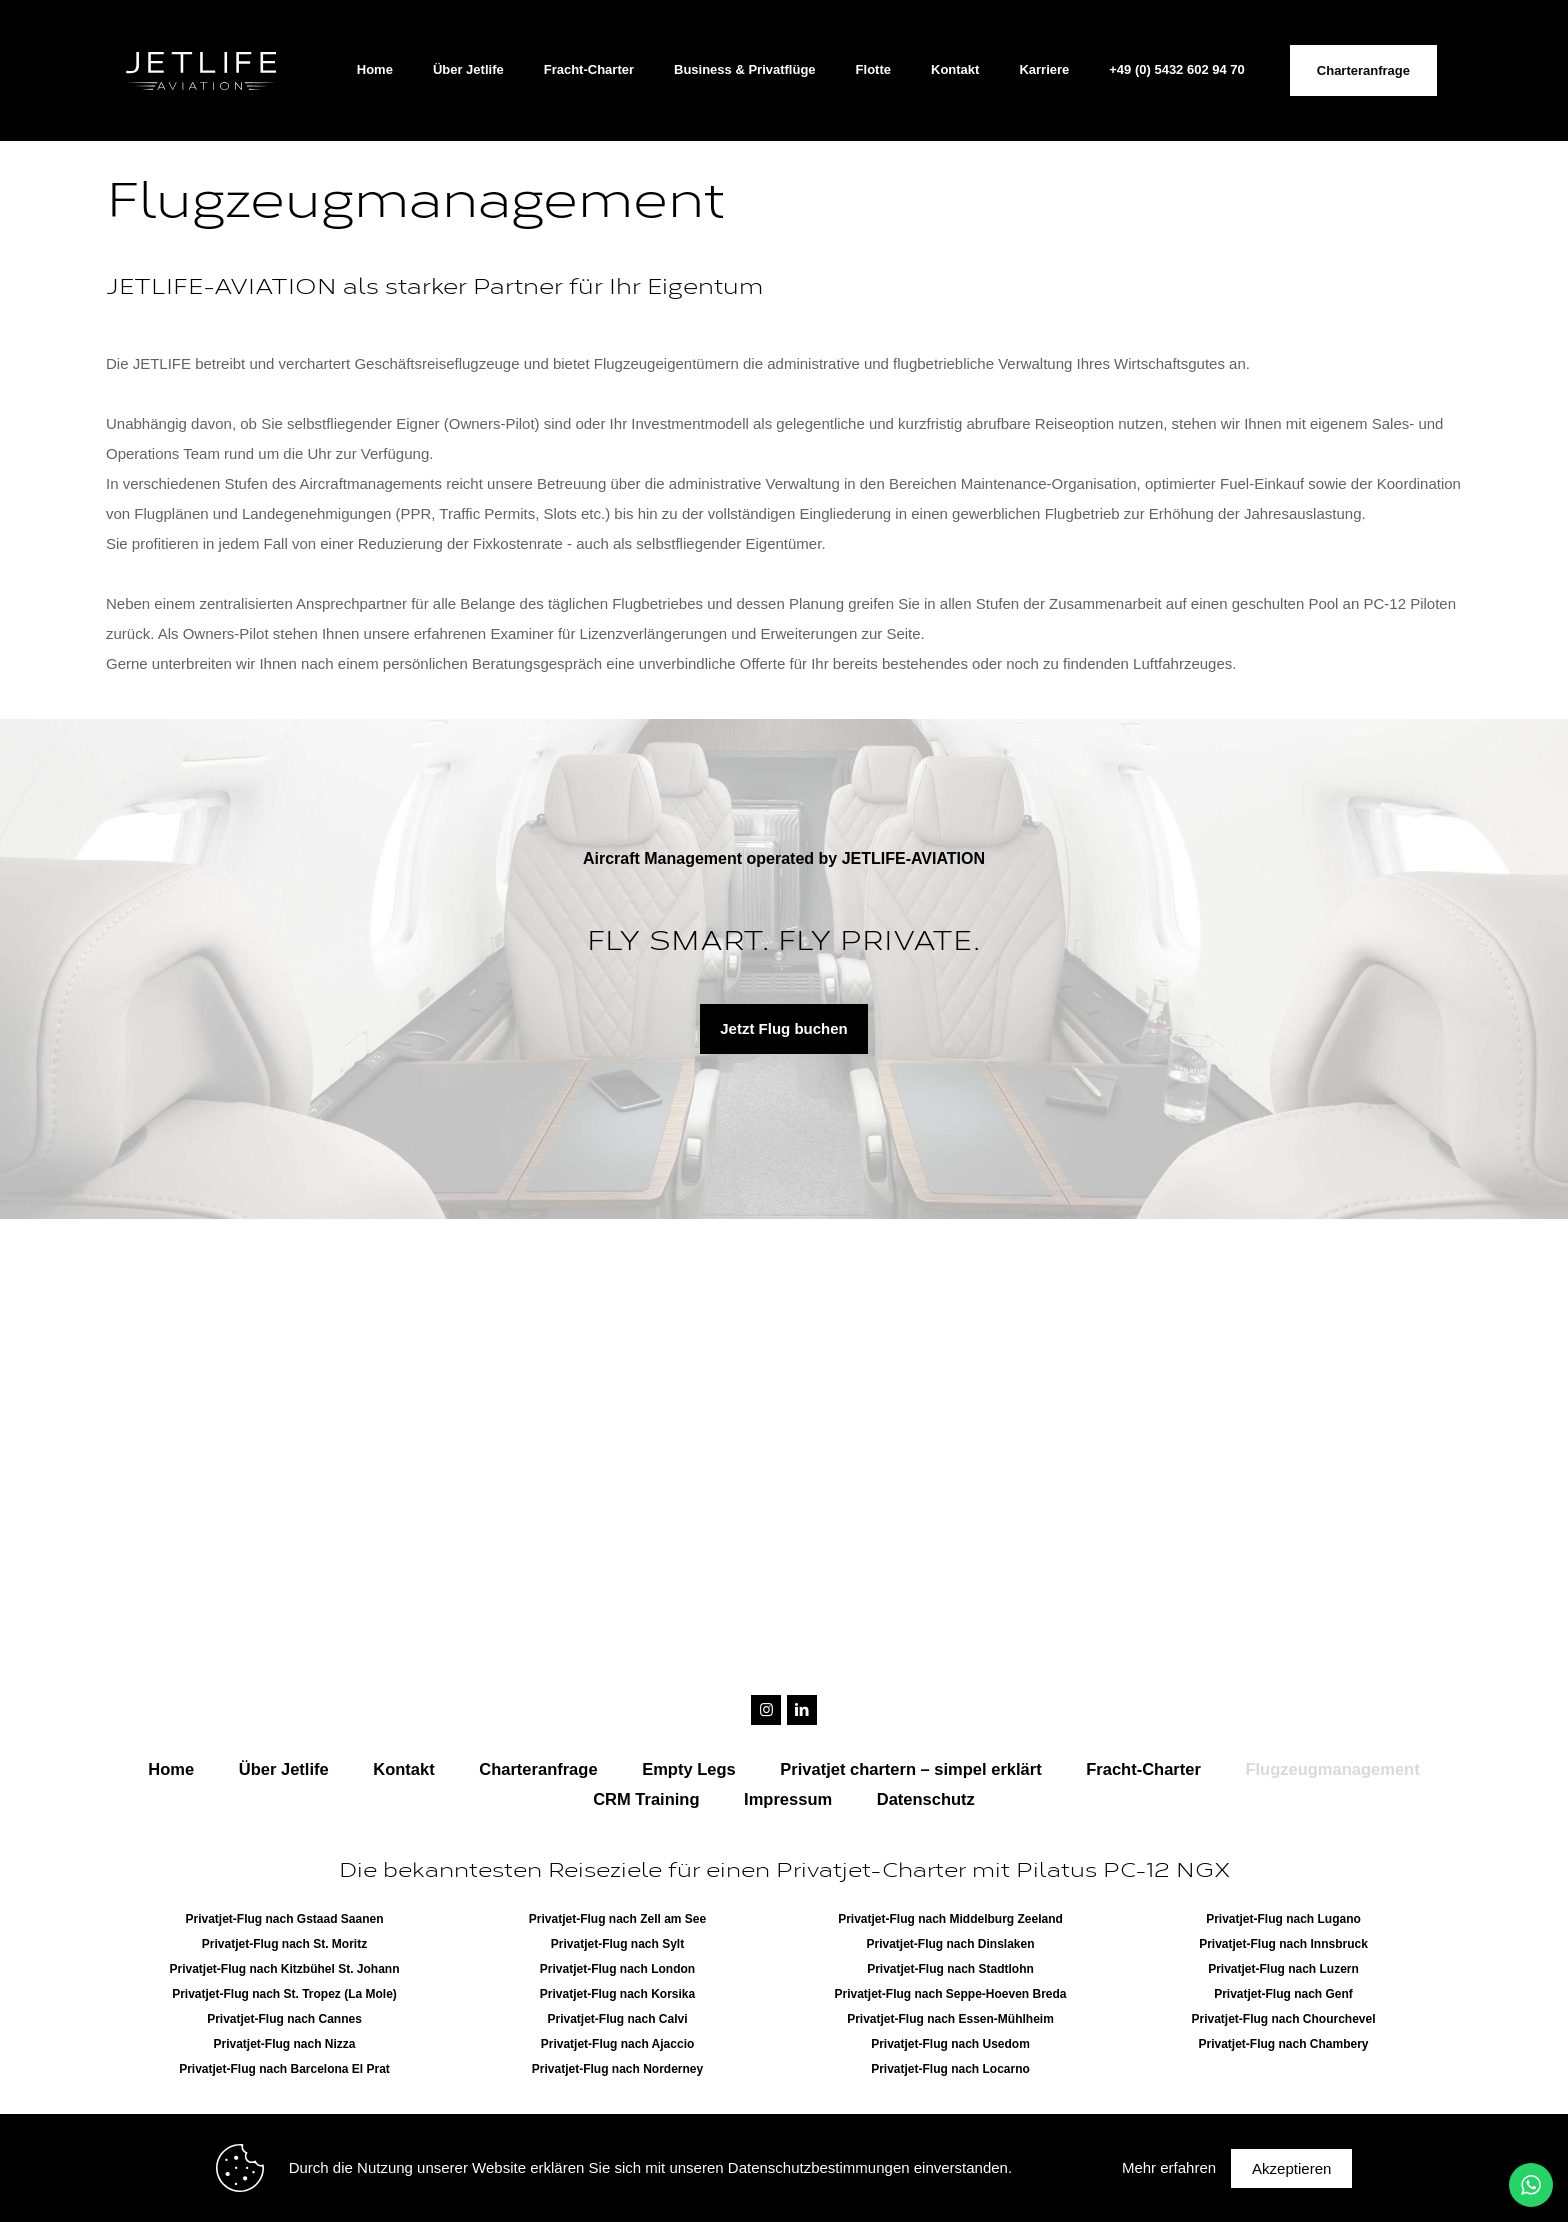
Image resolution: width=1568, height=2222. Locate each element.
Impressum (788, 1799)
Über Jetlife (284, 1769)
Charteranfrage (1363, 70)
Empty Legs (689, 1769)
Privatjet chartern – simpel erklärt (910, 1769)
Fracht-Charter (1143, 1769)
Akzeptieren (1291, 2168)
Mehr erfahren (1169, 2167)
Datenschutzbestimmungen (819, 2167)
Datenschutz (926, 1799)
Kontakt (403, 1769)
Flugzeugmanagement (1332, 1769)
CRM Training (646, 1799)
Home (171, 1769)
